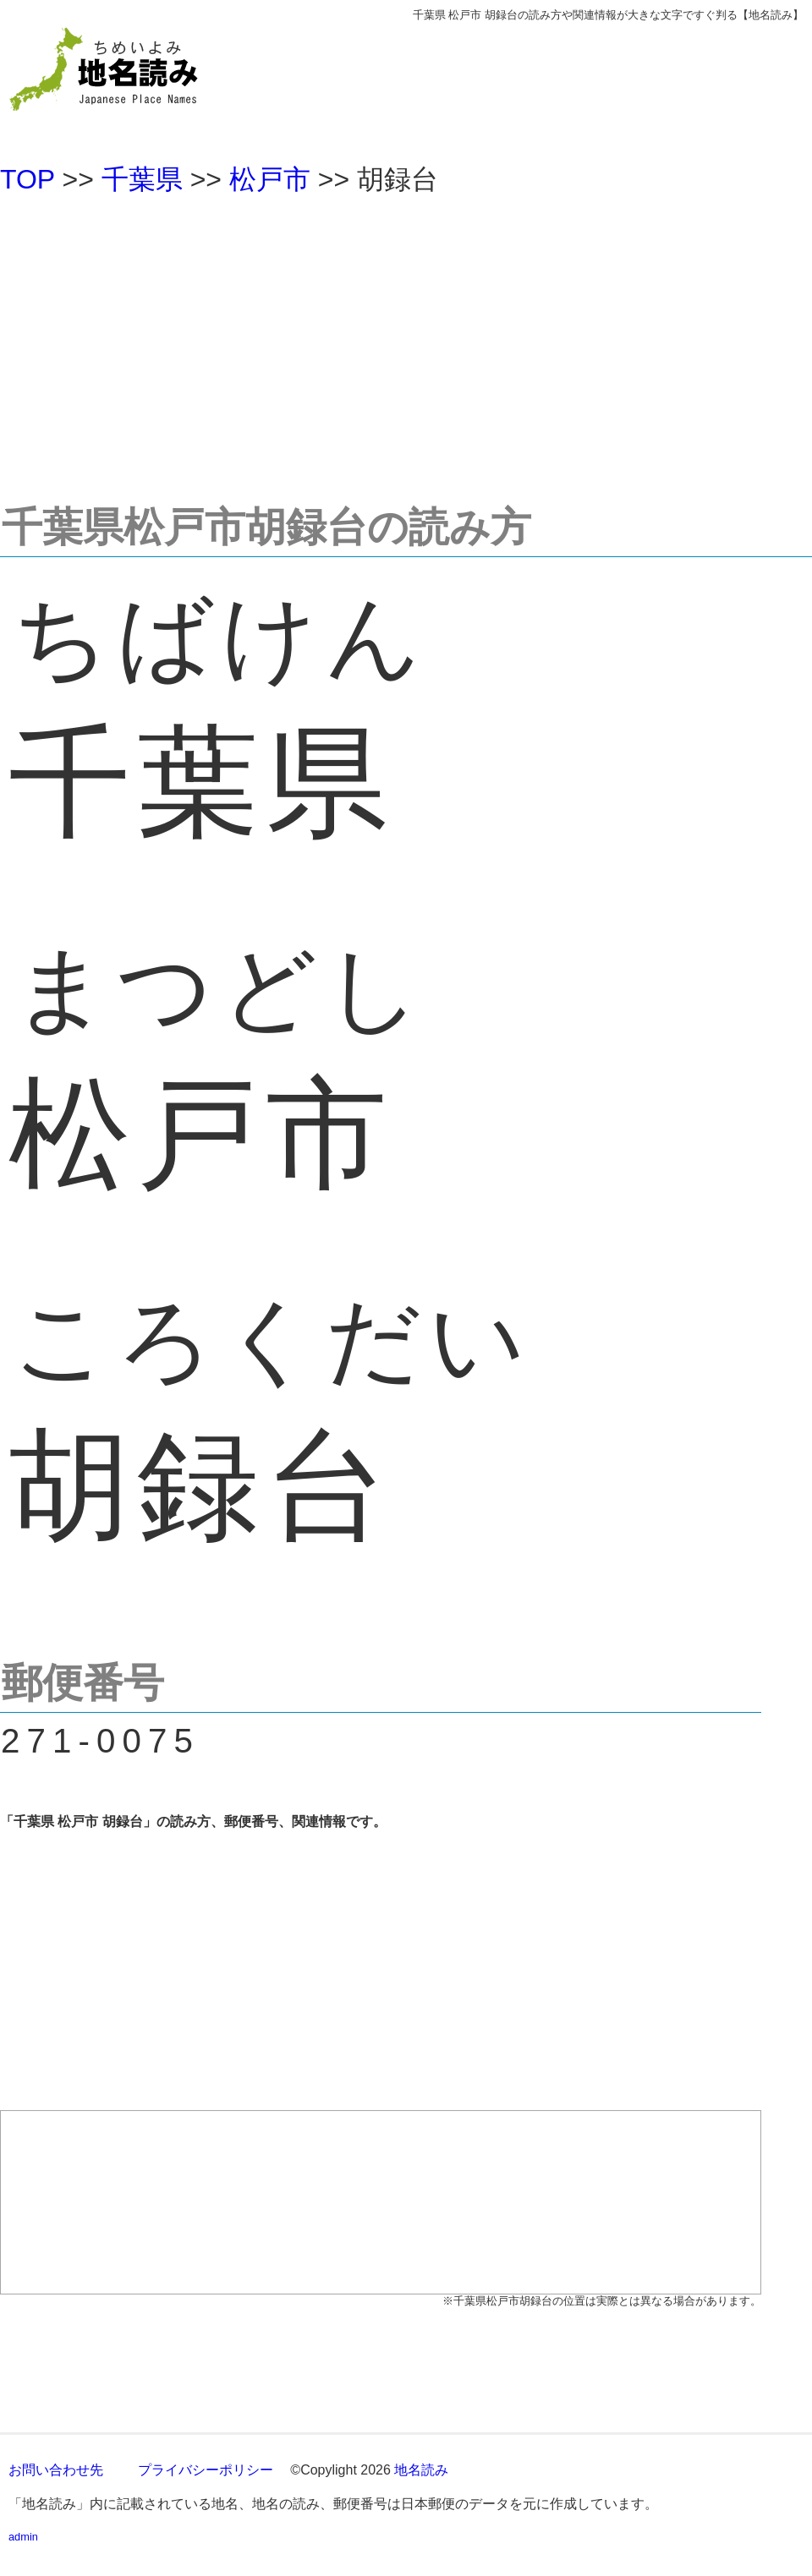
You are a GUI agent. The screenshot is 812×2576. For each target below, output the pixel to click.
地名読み (421, 2470)
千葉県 (142, 179)
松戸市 (269, 179)
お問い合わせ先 (55, 2470)
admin (23, 2536)
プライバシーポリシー (205, 2470)
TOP (27, 179)
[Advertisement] (406, 341)
